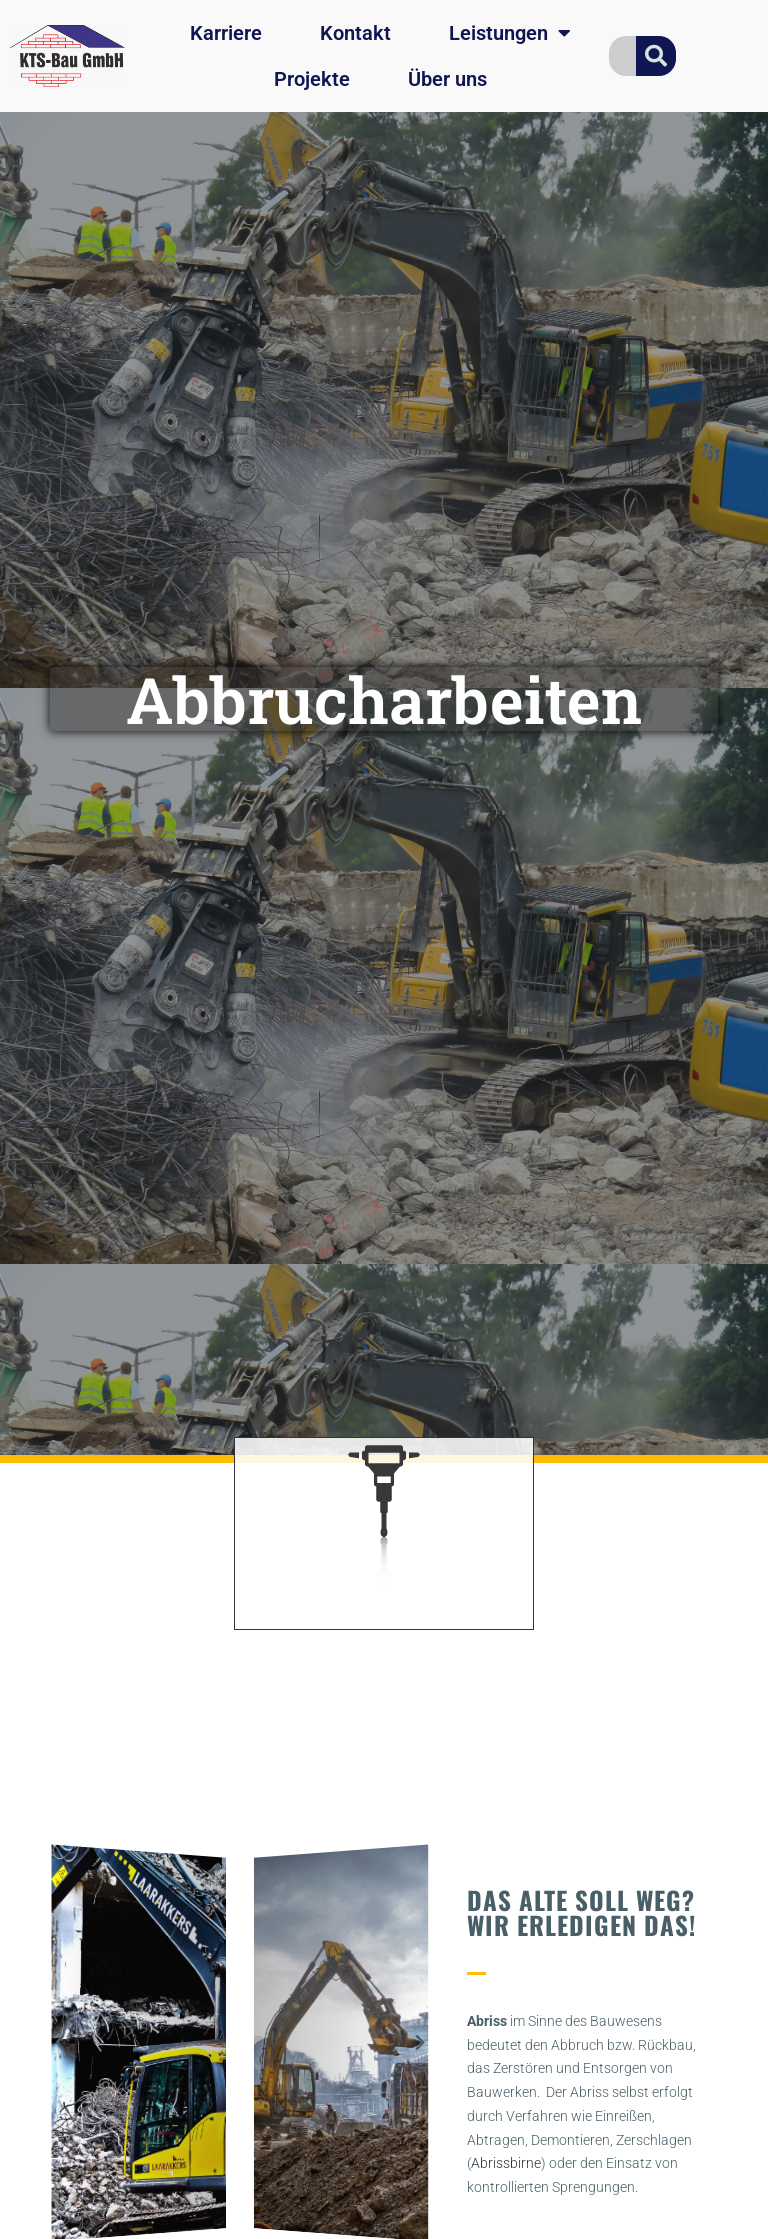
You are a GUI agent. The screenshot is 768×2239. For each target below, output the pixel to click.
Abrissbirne (506, 2163)
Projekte (312, 79)
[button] (60, 2043)
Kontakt (355, 33)
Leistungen (510, 33)
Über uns (447, 79)
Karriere (226, 33)
